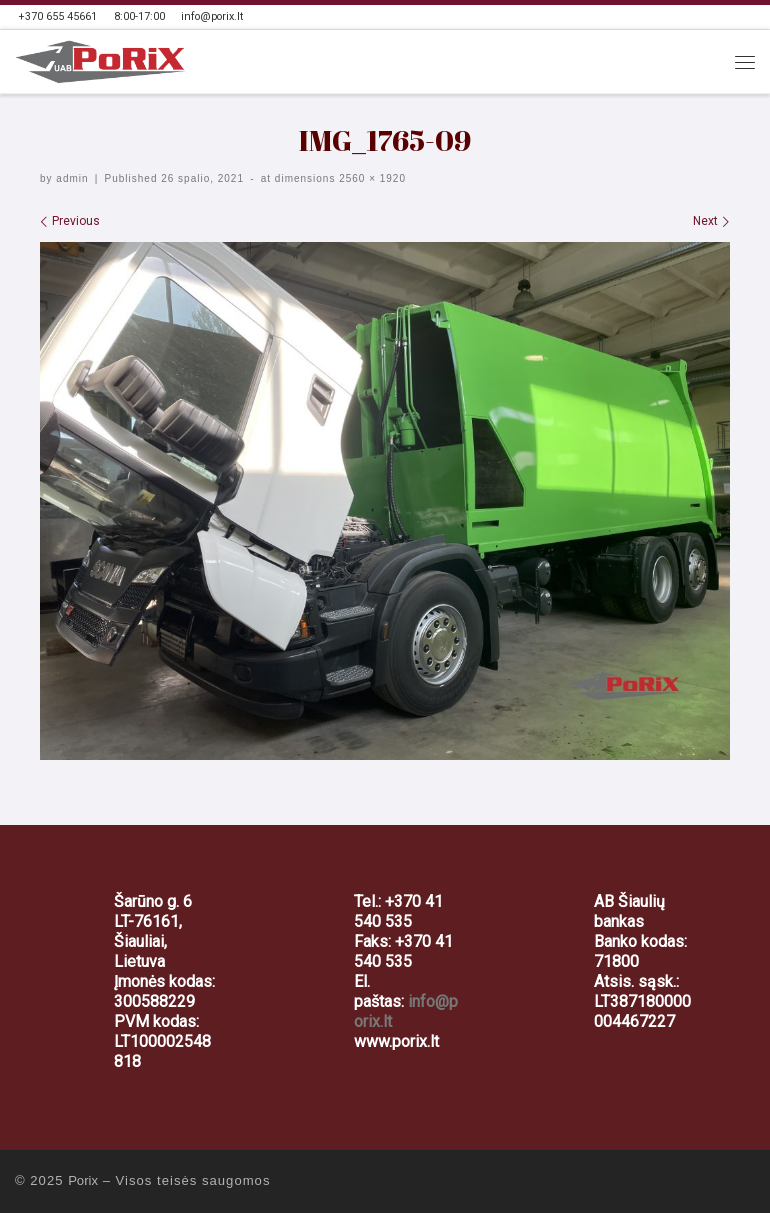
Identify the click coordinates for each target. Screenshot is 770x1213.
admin (72, 178)
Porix (83, 1180)
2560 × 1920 (370, 178)
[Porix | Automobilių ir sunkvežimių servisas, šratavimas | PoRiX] (101, 60)
